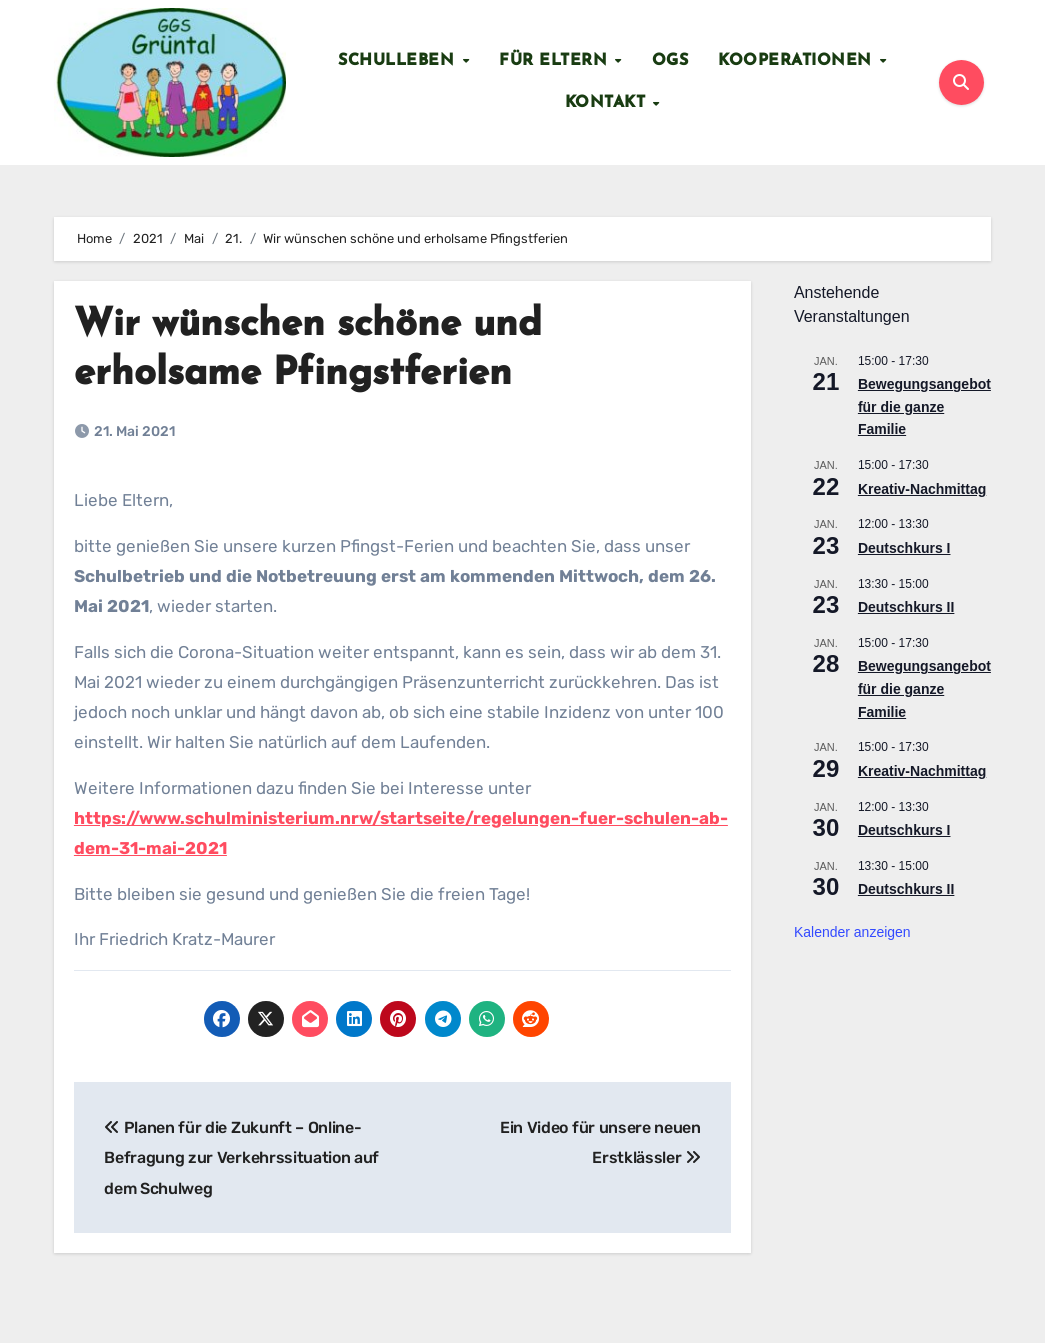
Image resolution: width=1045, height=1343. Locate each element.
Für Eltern (556, 61)
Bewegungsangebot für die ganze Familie (924, 406)
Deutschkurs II (906, 607)
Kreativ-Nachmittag (922, 489)
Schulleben (399, 61)
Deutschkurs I (904, 548)
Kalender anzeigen (852, 932)
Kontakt (608, 103)
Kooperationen (797, 61)
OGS (670, 61)
